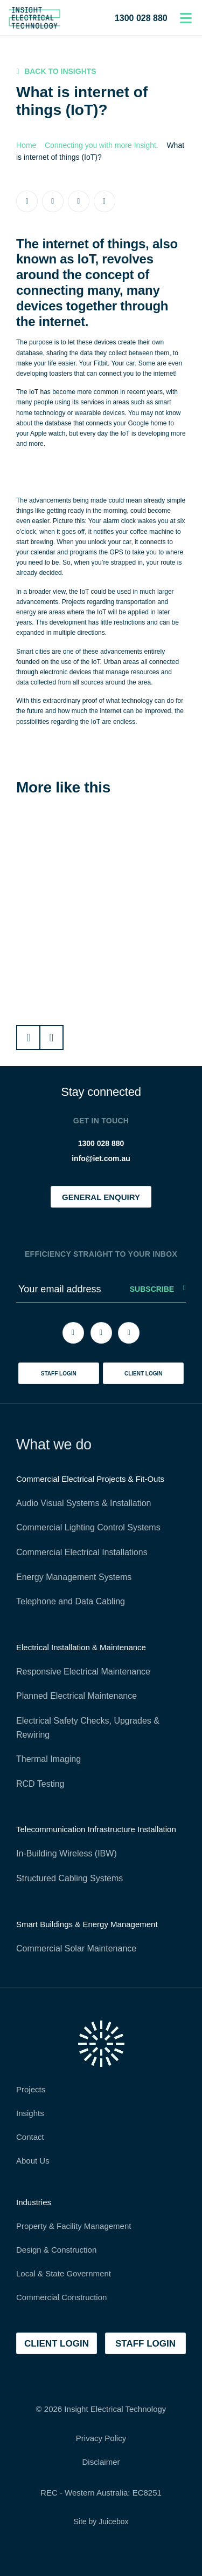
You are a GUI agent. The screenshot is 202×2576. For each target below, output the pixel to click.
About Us (33, 2160)
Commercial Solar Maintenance (76, 1948)
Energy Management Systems (73, 1577)
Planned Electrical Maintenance (76, 1695)
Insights (30, 2113)
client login (143, 1374)
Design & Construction (56, 2249)
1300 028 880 (141, 18)
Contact (30, 2136)
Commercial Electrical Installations (82, 1552)
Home (26, 145)
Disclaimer (101, 2461)
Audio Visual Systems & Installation (83, 1503)
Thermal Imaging (48, 1759)
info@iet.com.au (101, 1158)
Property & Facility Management (73, 2226)
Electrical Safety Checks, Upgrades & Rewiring (87, 1727)
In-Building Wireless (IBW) (66, 1853)
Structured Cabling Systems (69, 1878)
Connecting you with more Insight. (101, 145)
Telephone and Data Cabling (70, 1601)
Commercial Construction (61, 2297)
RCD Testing (40, 1783)
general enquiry (101, 1197)
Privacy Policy (101, 2438)
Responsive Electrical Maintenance (83, 1671)
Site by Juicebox (101, 2521)
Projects (30, 2089)
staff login (58, 1374)
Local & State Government (63, 2273)
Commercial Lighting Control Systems (88, 1527)
